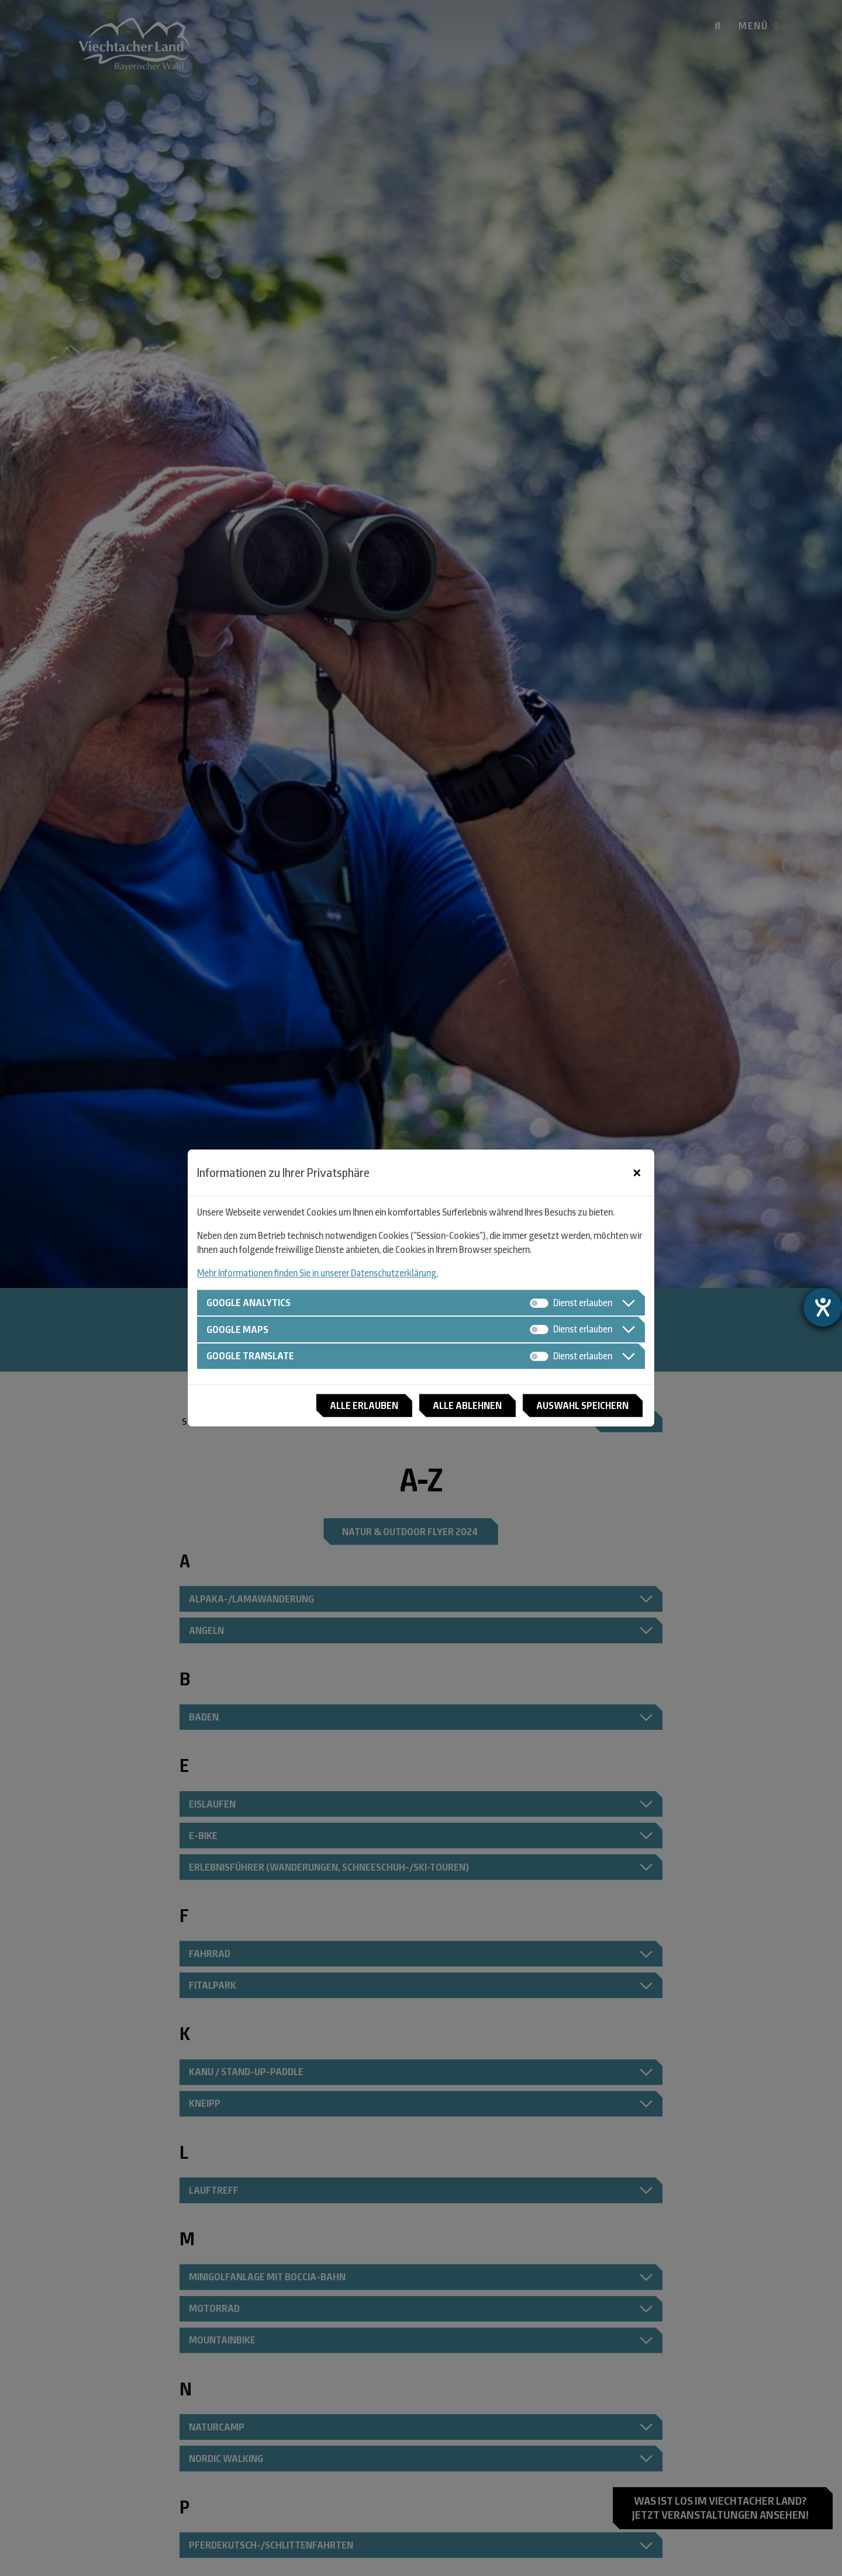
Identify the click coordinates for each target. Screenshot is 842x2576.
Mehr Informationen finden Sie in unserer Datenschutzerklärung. (317, 1272)
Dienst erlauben (582, 1302)
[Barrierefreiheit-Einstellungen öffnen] (822, 1307)
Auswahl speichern (581, 1405)
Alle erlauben (357, 1405)
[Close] (637, 1172)
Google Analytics (250, 1301)
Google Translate (251, 1356)
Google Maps (238, 1328)
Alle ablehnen (462, 1405)
